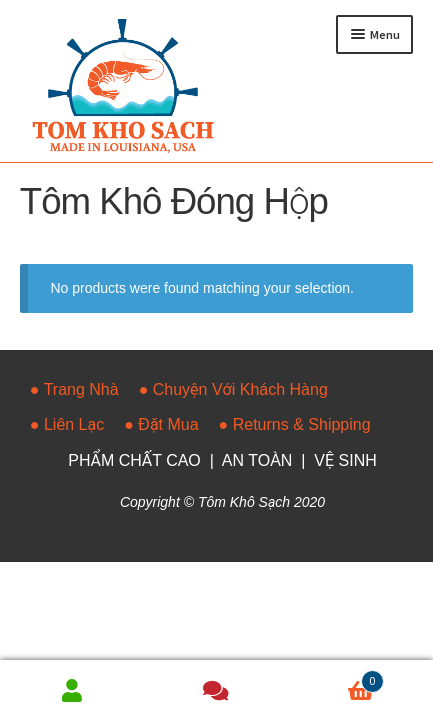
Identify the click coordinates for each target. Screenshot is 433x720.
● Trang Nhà (74, 389)
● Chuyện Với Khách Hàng (233, 389)
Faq (216, 690)
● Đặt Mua (161, 424)
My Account (72, 690)
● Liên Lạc (67, 424)
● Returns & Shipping (295, 424)
